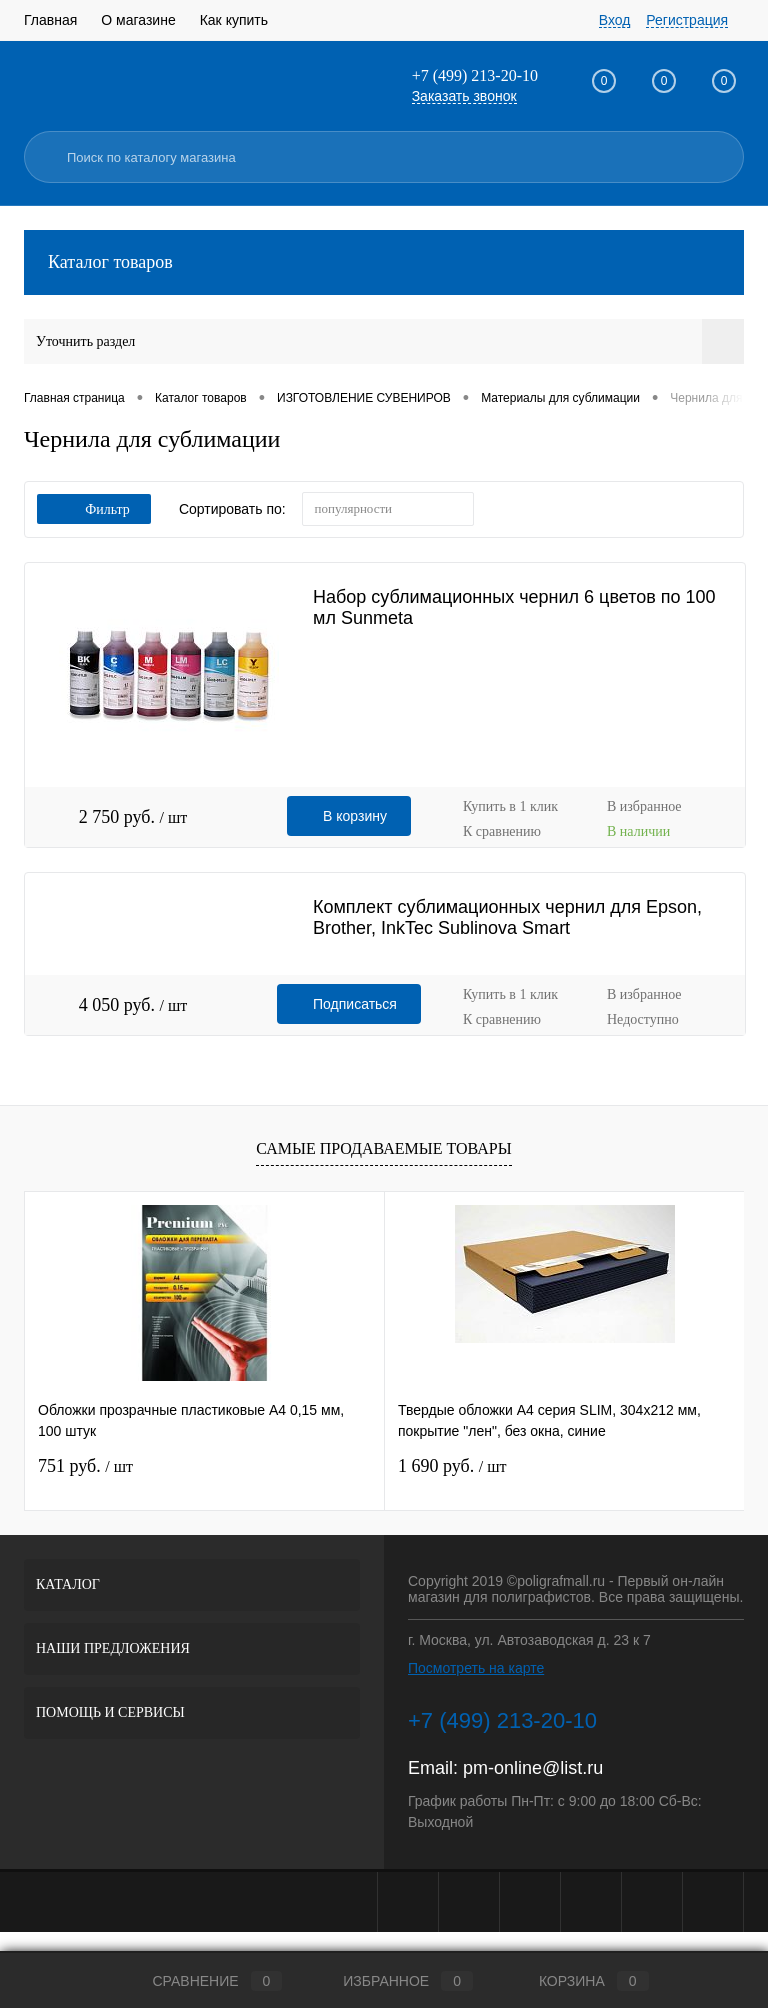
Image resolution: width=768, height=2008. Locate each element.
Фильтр (94, 509)
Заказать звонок (464, 96)
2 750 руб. (133, 817)
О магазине (138, 20)
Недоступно (643, 1019)
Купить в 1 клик (510, 806)
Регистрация (687, 20)
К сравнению (502, 831)
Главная (50, 20)
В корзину (355, 816)
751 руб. (85, 1466)
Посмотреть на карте (476, 1668)
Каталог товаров (384, 262)
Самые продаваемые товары (383, 1148)
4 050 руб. (133, 1005)
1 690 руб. (452, 1466)
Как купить (234, 20)
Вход (615, 20)
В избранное (644, 806)
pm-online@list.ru (533, 1768)
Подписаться (355, 1004)
